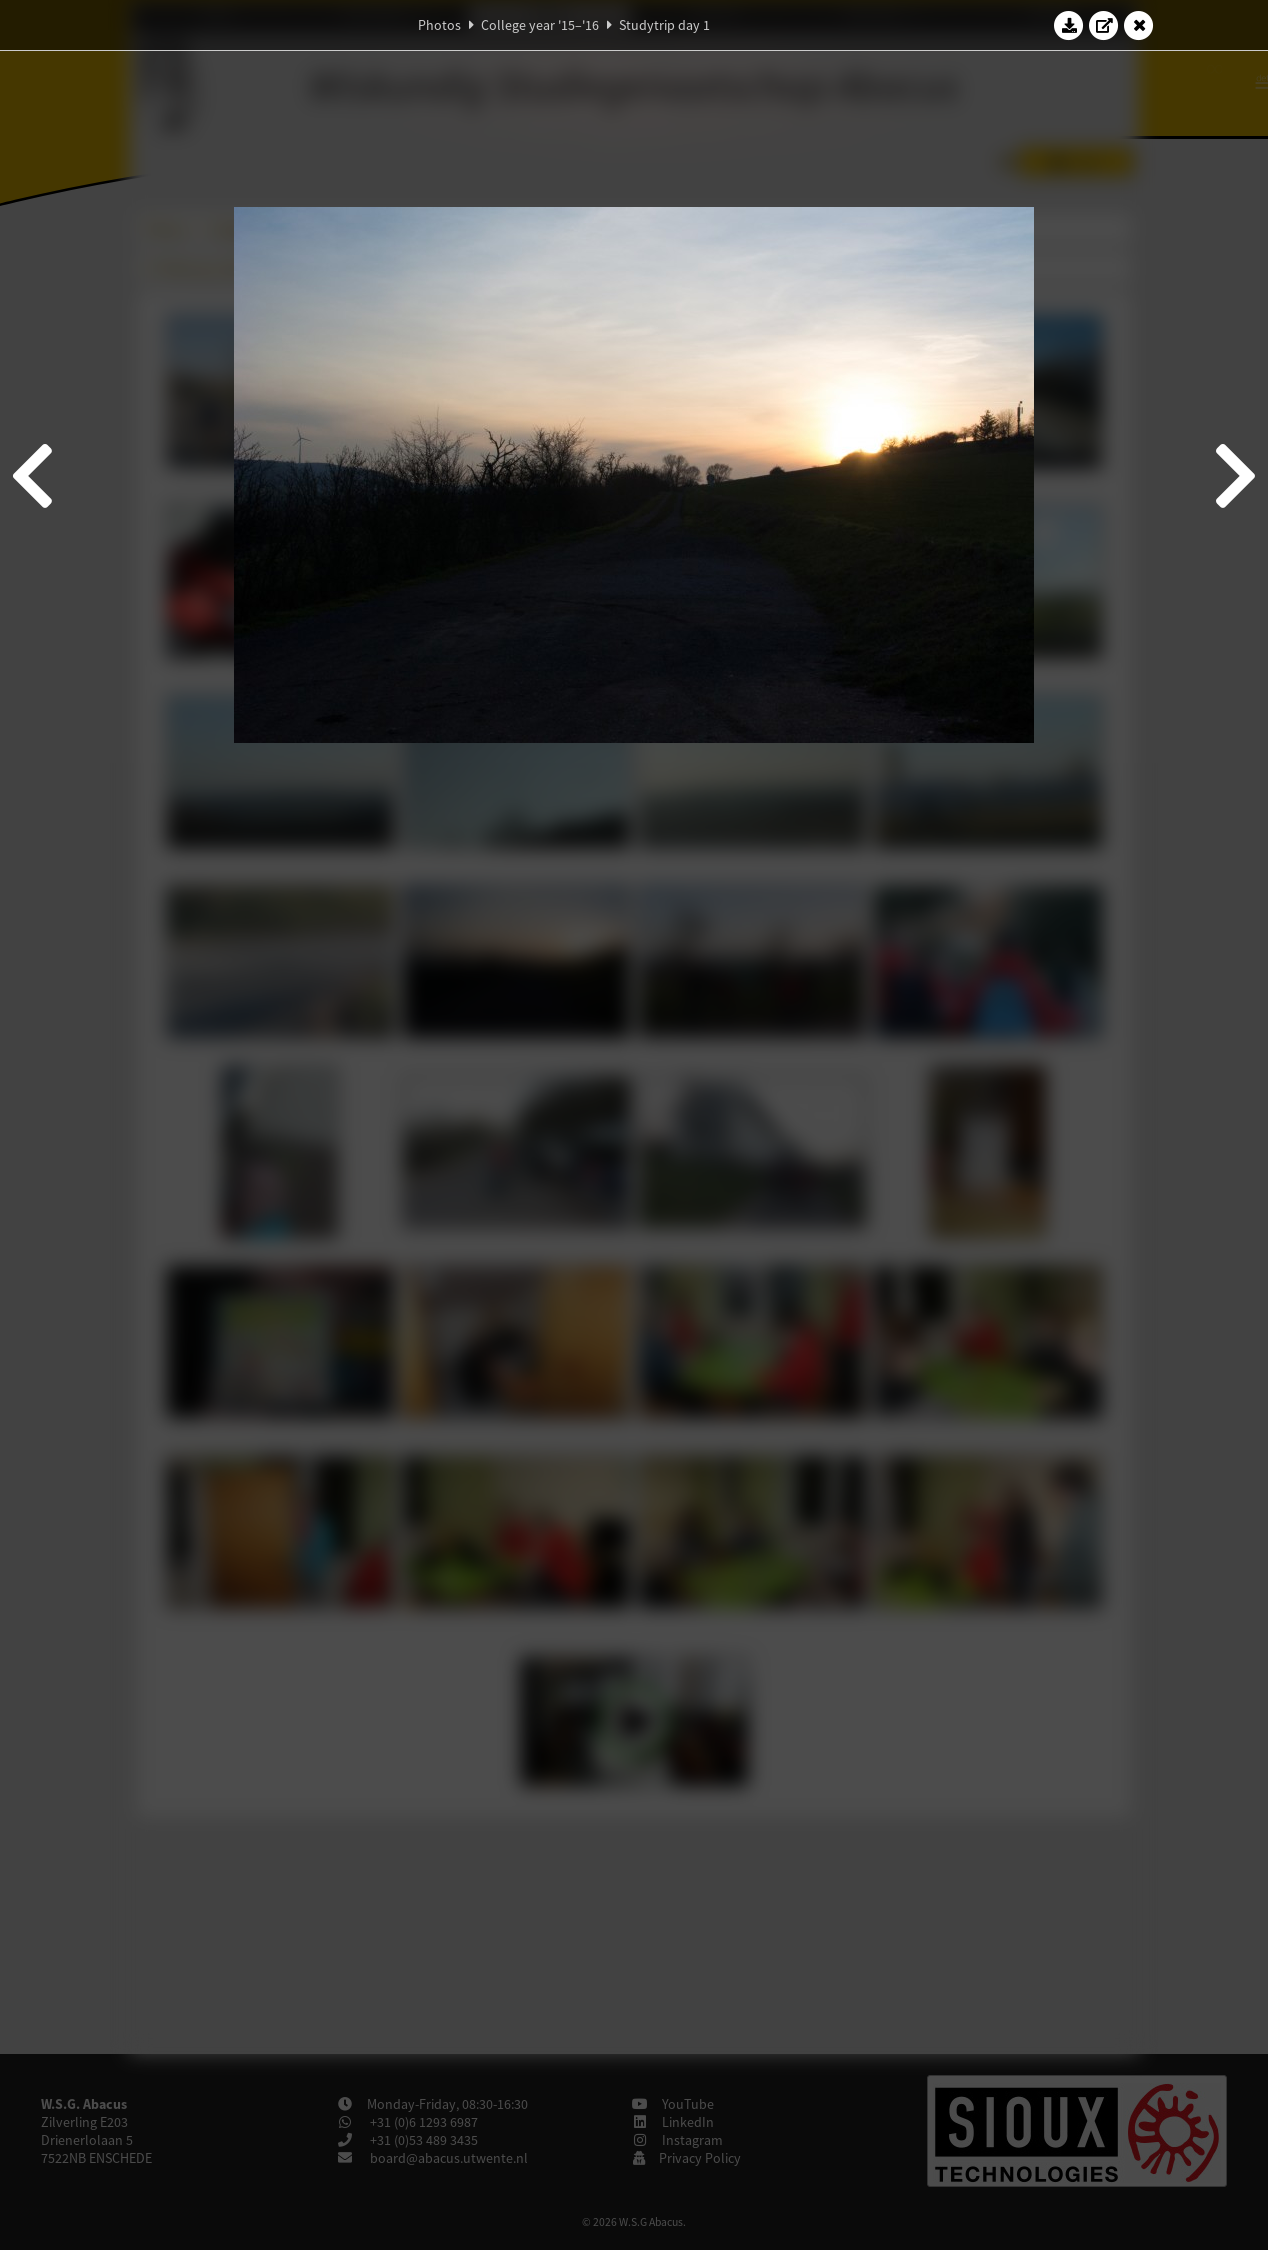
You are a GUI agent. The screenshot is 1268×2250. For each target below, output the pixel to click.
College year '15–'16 (540, 25)
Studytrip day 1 (664, 25)
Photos (439, 25)
